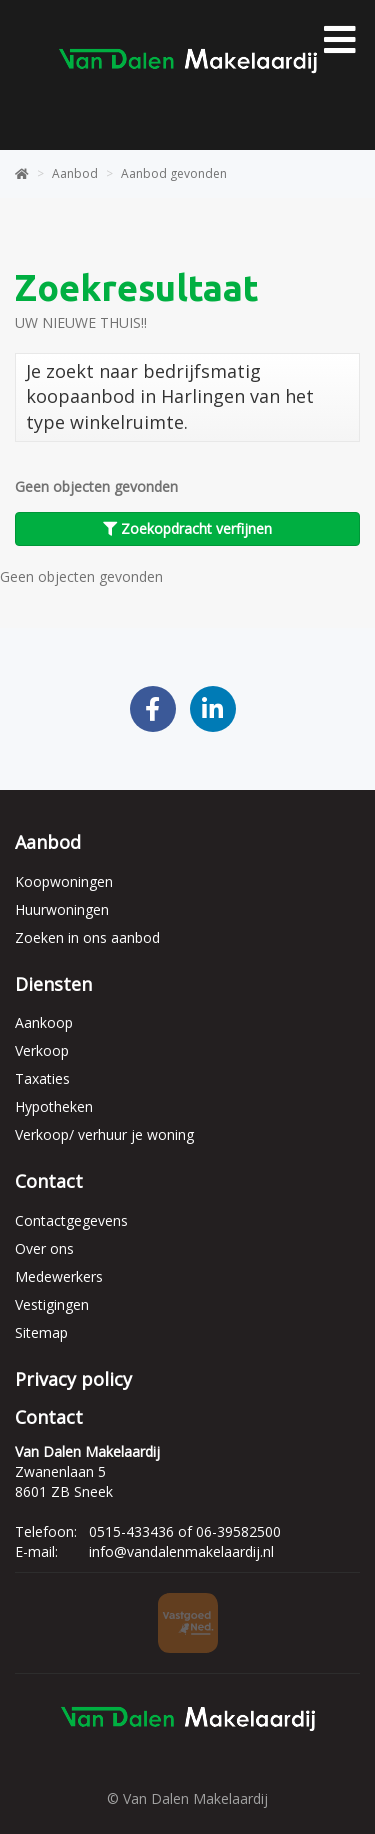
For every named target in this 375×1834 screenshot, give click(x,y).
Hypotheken (54, 1106)
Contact (49, 1181)
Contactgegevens (71, 1220)
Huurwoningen (62, 909)
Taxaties (42, 1078)
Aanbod (48, 842)
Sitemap (41, 1332)
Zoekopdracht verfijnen (187, 528)
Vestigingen (52, 1304)
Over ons (44, 1248)
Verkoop (42, 1050)
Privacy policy (73, 1379)
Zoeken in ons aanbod (87, 937)
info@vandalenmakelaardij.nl (181, 1551)
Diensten (53, 984)
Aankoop (44, 1022)
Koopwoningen (64, 881)
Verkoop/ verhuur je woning (104, 1134)
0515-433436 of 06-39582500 (185, 1531)
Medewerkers (59, 1276)
